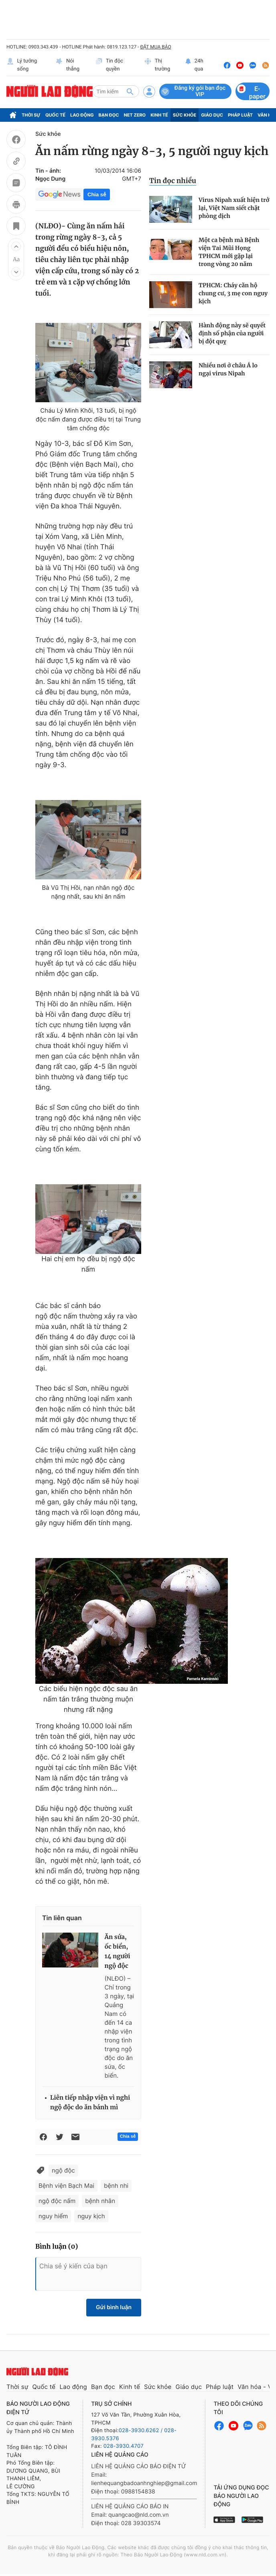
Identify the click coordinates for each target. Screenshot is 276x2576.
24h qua (194, 65)
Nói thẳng (67, 65)
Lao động (82, 115)
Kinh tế (159, 115)
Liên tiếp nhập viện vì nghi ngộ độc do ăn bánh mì (90, 2102)
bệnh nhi (116, 2185)
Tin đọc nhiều (172, 180)
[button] (16, 246)
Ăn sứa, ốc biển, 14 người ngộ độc (117, 1951)
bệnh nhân (100, 2201)
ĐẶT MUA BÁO (155, 47)
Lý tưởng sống (21, 65)
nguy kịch (91, 2216)
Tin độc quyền (109, 65)
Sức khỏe (184, 115)
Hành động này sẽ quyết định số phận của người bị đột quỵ (232, 333)
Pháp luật (240, 115)
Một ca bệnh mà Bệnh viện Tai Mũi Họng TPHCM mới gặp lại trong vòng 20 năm (229, 252)
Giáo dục (212, 115)
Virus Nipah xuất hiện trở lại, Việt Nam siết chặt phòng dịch (234, 208)
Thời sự (31, 115)
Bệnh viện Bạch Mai (66, 2185)
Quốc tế (55, 115)
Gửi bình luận (114, 2307)
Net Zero (135, 115)
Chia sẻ (96, 194)
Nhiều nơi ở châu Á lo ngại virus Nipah (228, 369)
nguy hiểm (53, 2216)
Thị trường (157, 65)
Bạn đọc (109, 115)
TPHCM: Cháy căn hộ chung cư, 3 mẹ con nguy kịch (233, 293)
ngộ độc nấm (57, 2201)
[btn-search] (130, 91)
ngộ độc (63, 2170)
